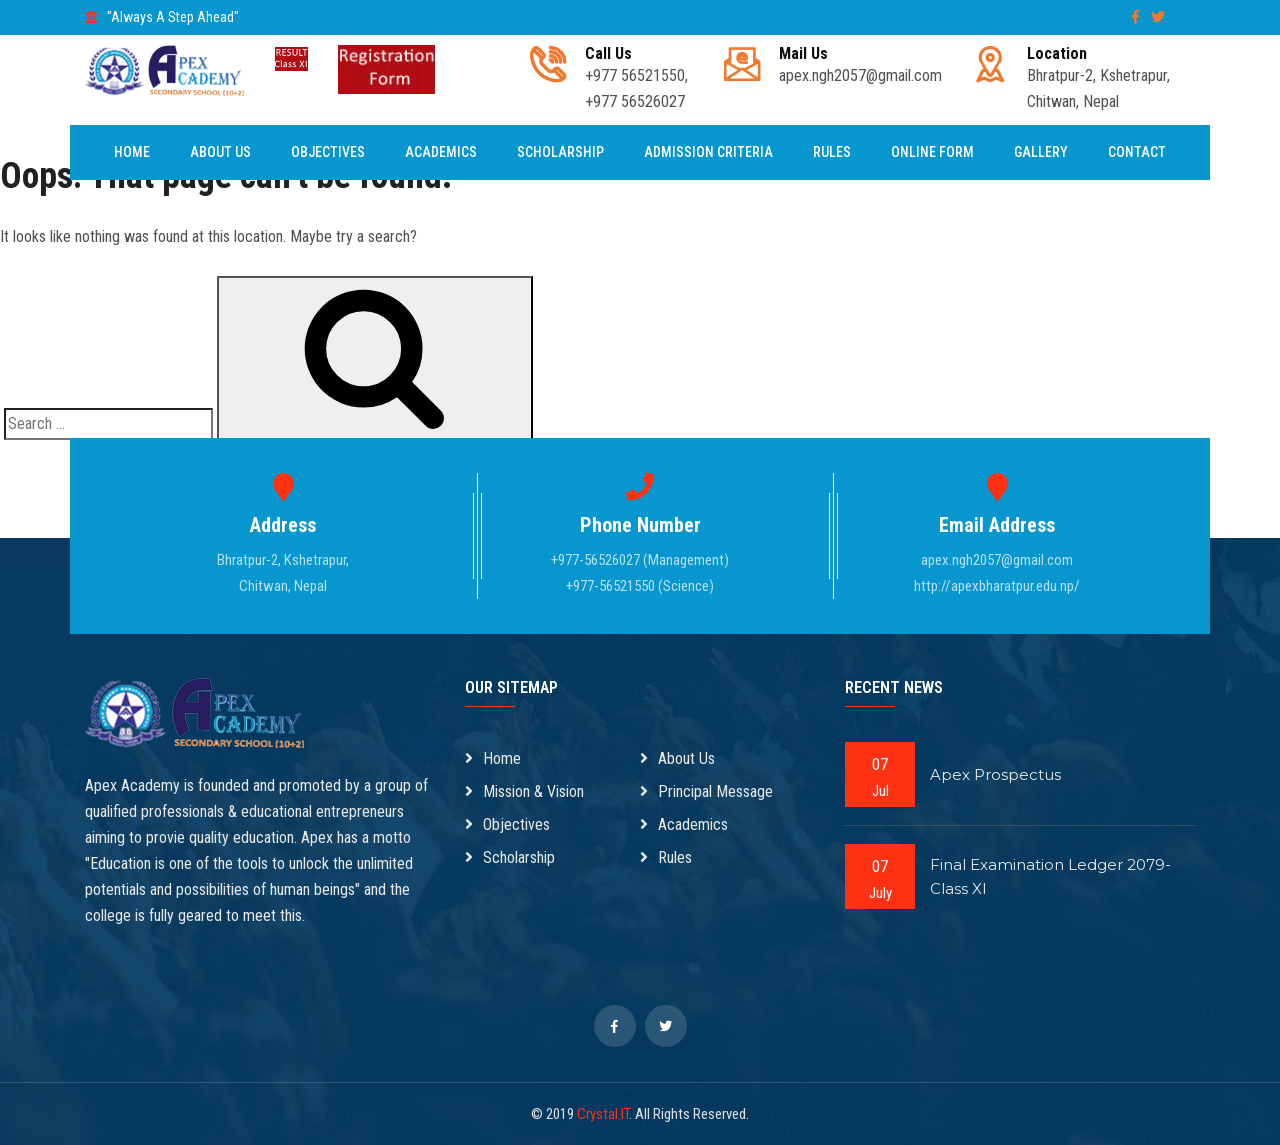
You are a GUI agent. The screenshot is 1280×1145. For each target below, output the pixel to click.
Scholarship (560, 152)
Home (132, 152)
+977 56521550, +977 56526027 (636, 78)
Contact (1137, 152)
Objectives (328, 152)
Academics (441, 152)
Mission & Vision (524, 791)
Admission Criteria (708, 152)
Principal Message (706, 791)
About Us (220, 152)
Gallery (1041, 152)
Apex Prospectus (995, 774)
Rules (832, 152)
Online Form (932, 152)
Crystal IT (603, 1114)
